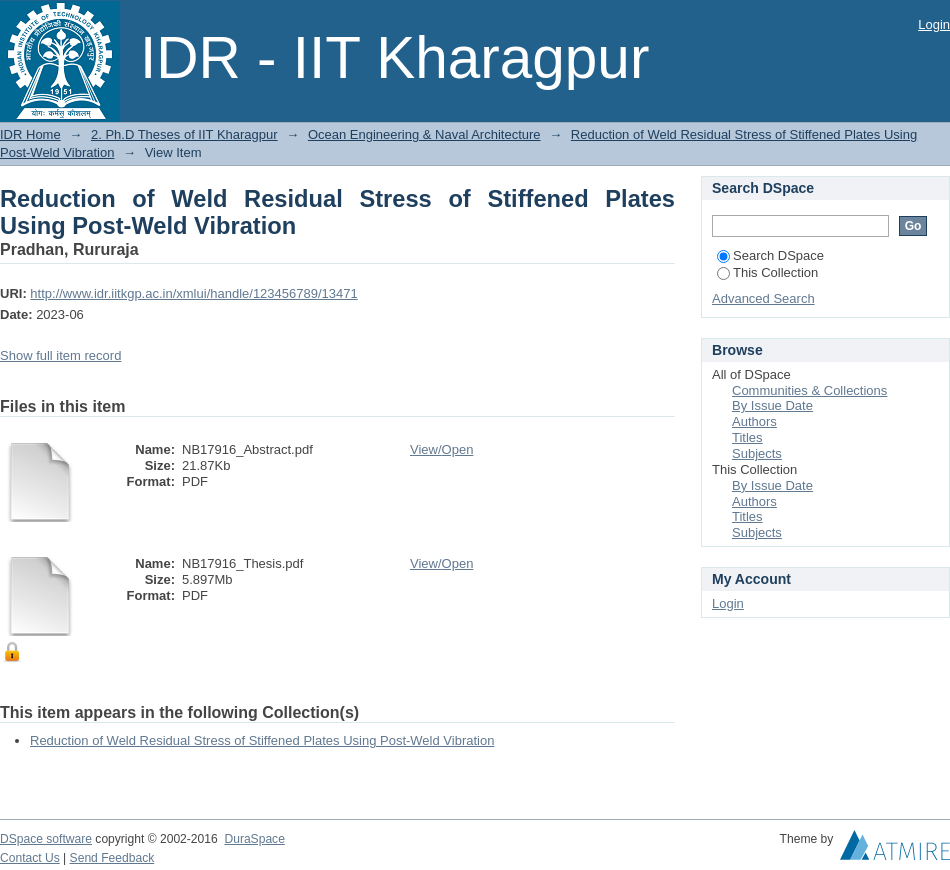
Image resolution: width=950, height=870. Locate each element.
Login (934, 24)
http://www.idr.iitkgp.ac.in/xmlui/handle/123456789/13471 (193, 293)
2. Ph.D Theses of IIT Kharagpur (184, 134)
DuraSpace (254, 839)
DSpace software (46, 839)
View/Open (441, 449)
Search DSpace (770, 255)
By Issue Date (772, 405)
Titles (747, 437)
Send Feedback (112, 858)
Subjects (757, 453)
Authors (754, 421)
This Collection (767, 272)
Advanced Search (763, 298)
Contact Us (30, 858)
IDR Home (30, 134)
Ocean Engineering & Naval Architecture (424, 134)
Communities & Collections (809, 390)
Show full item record (60, 355)
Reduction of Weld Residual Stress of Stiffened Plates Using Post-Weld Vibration (262, 740)
